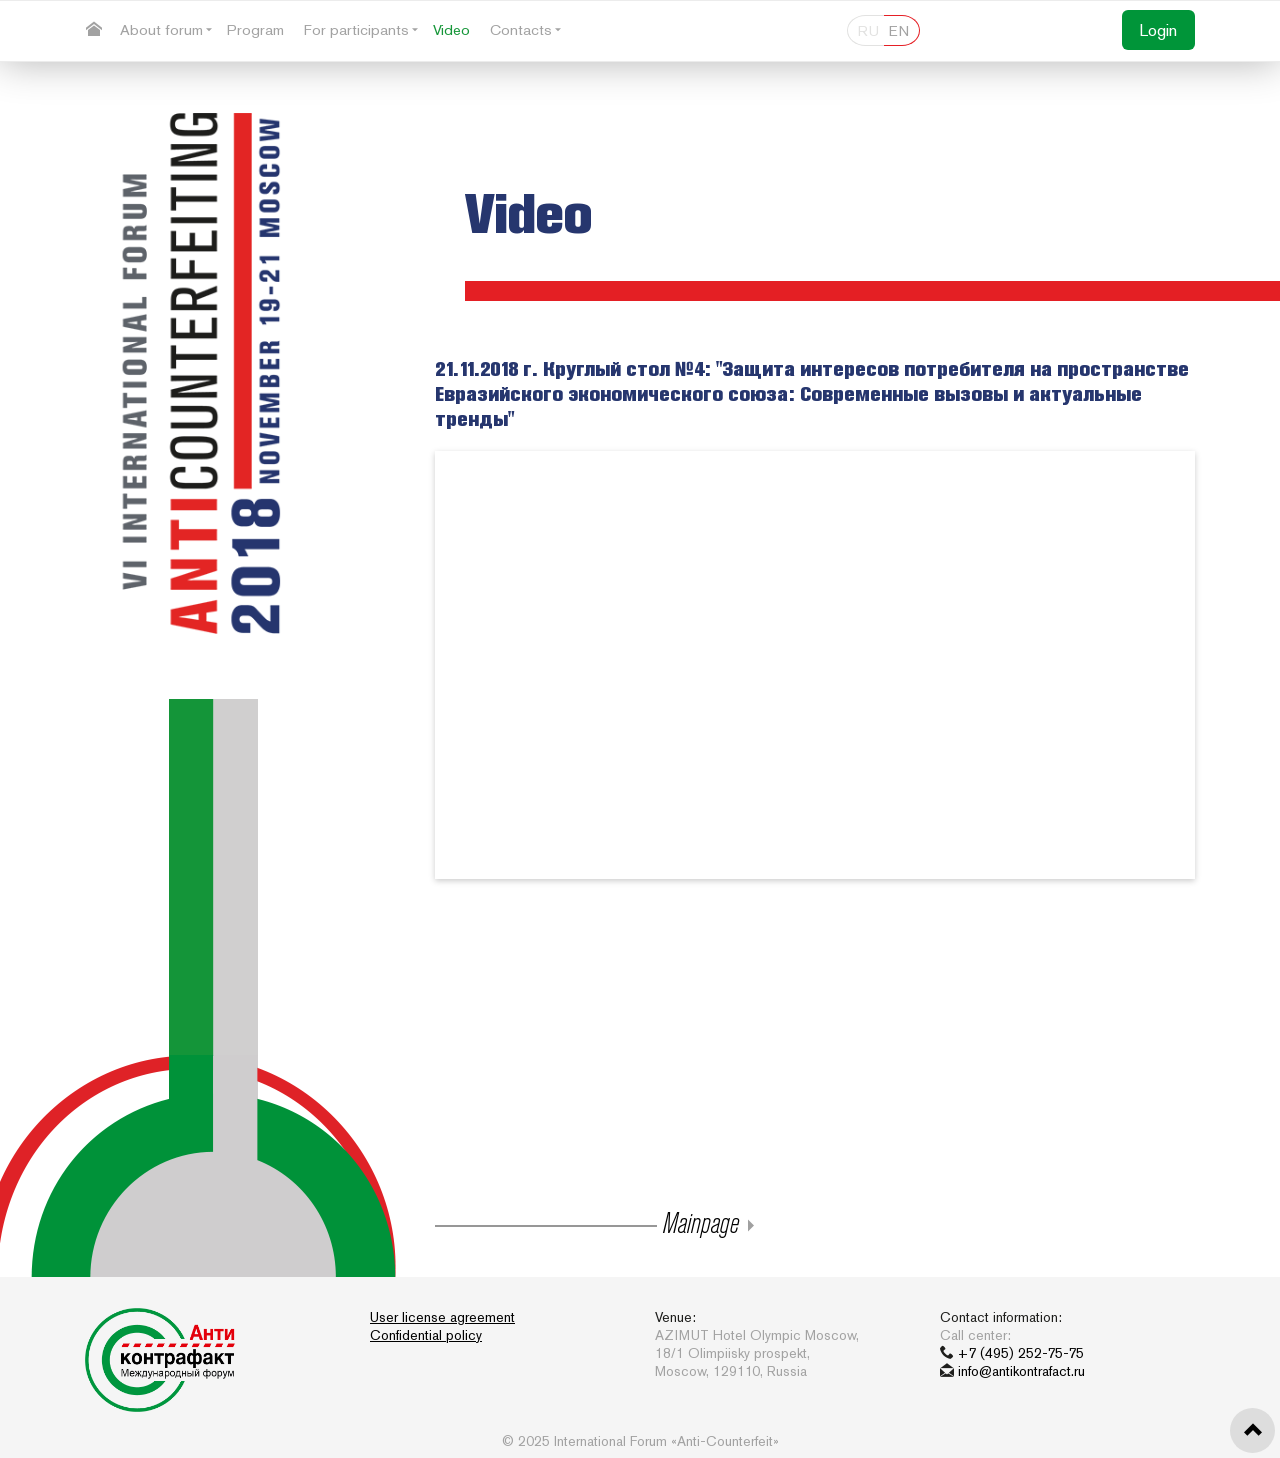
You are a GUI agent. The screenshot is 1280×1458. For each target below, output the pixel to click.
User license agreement (442, 1317)
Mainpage (698, 1222)
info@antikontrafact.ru (1021, 1371)
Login (1158, 30)
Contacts (521, 29)
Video (451, 29)
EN (899, 30)
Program (255, 29)
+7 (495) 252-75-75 (1021, 1353)
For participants (356, 29)
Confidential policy (426, 1335)
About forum (161, 29)
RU (868, 30)
